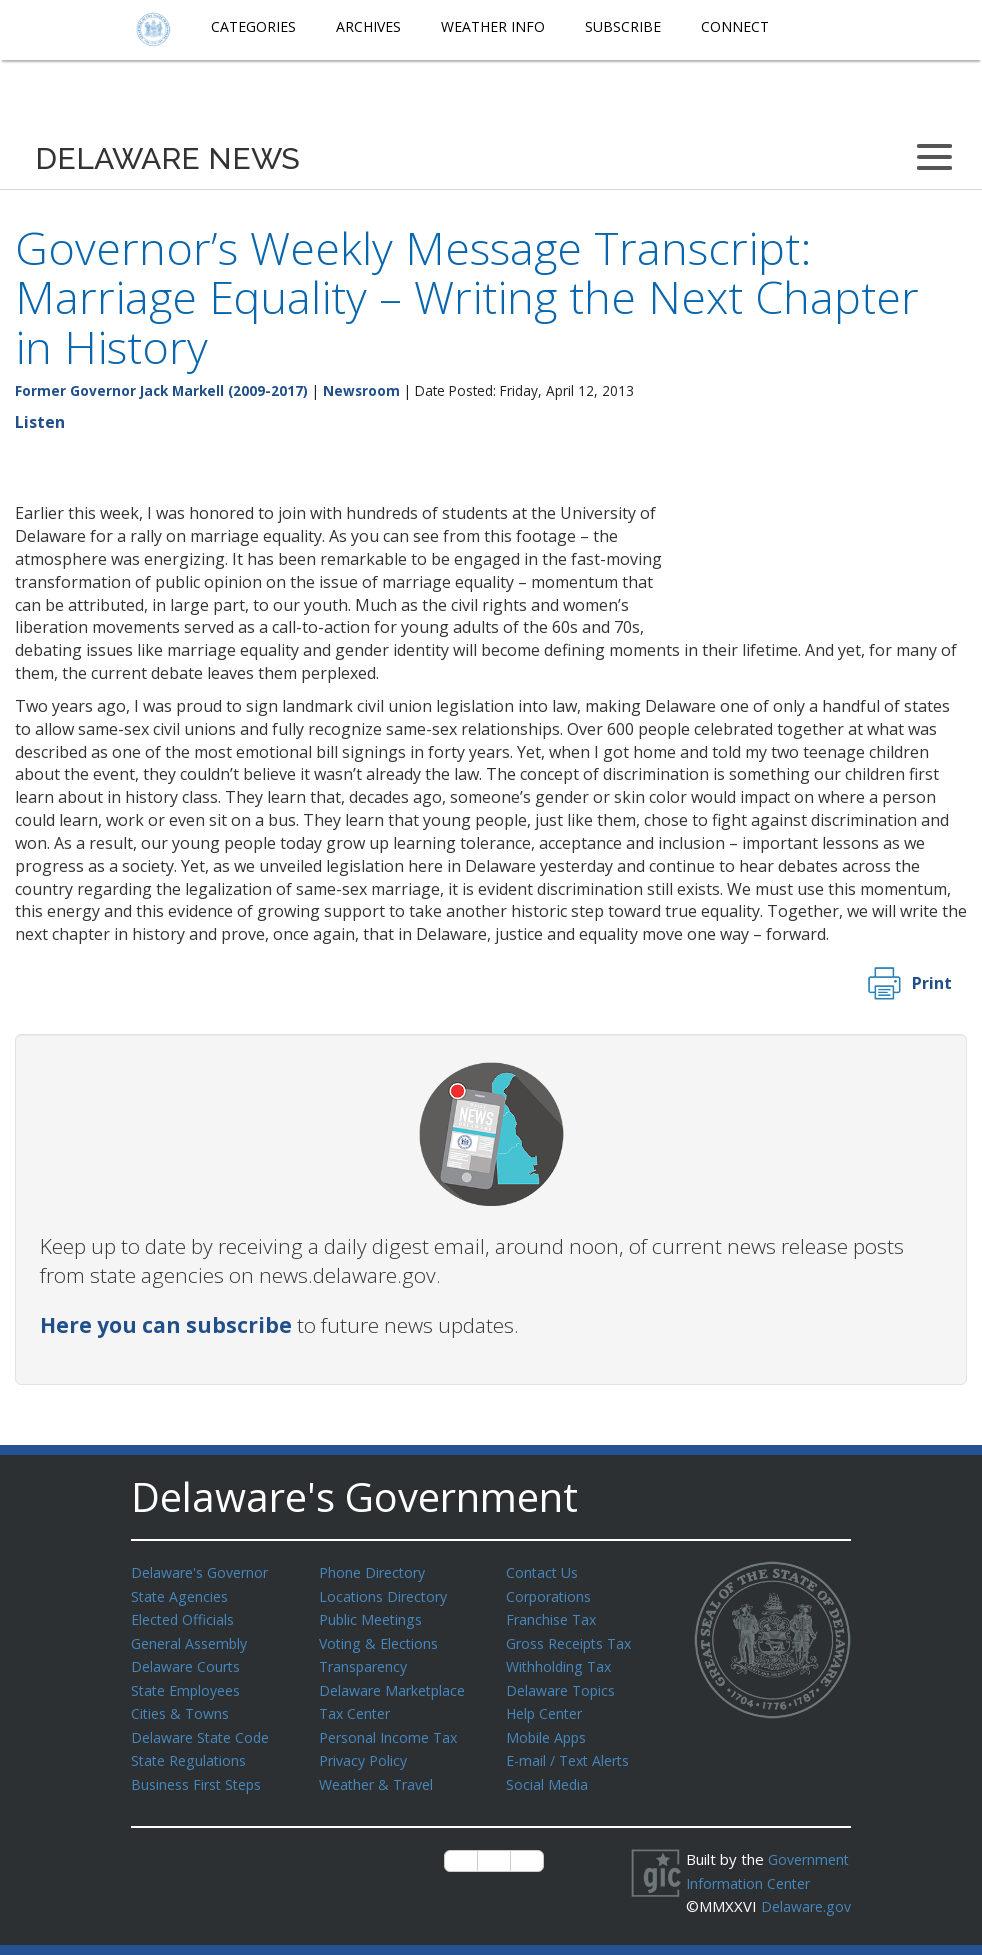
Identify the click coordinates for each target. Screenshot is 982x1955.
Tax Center (357, 1707)
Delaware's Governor (204, 1572)
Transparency (366, 1662)
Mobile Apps (548, 1730)
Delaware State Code (204, 1730)
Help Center (548, 1707)
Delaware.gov (753, 1917)
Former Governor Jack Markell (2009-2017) (161, 390)
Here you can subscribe (166, 1325)
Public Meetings (373, 1617)
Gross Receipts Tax (574, 1640)
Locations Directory (386, 1595)
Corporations (551, 1595)
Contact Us (544, 1572)
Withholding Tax (561, 1662)
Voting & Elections (381, 1640)
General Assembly (193, 1640)
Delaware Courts (189, 1662)
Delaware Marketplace (396, 1685)
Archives (368, 26)
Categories (253, 26)
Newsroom (361, 390)
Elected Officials (186, 1617)
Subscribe (623, 26)
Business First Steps (201, 1775)
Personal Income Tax (392, 1730)
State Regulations (192, 1752)
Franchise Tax (553, 1617)
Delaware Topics (564, 1685)
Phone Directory (375, 1572)
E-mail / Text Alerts (573, 1752)
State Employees (190, 1685)
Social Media (548, 1775)
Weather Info (493, 26)
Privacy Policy (366, 1752)
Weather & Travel (380, 1775)
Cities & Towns (183, 1707)
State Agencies (182, 1595)
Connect (735, 26)
